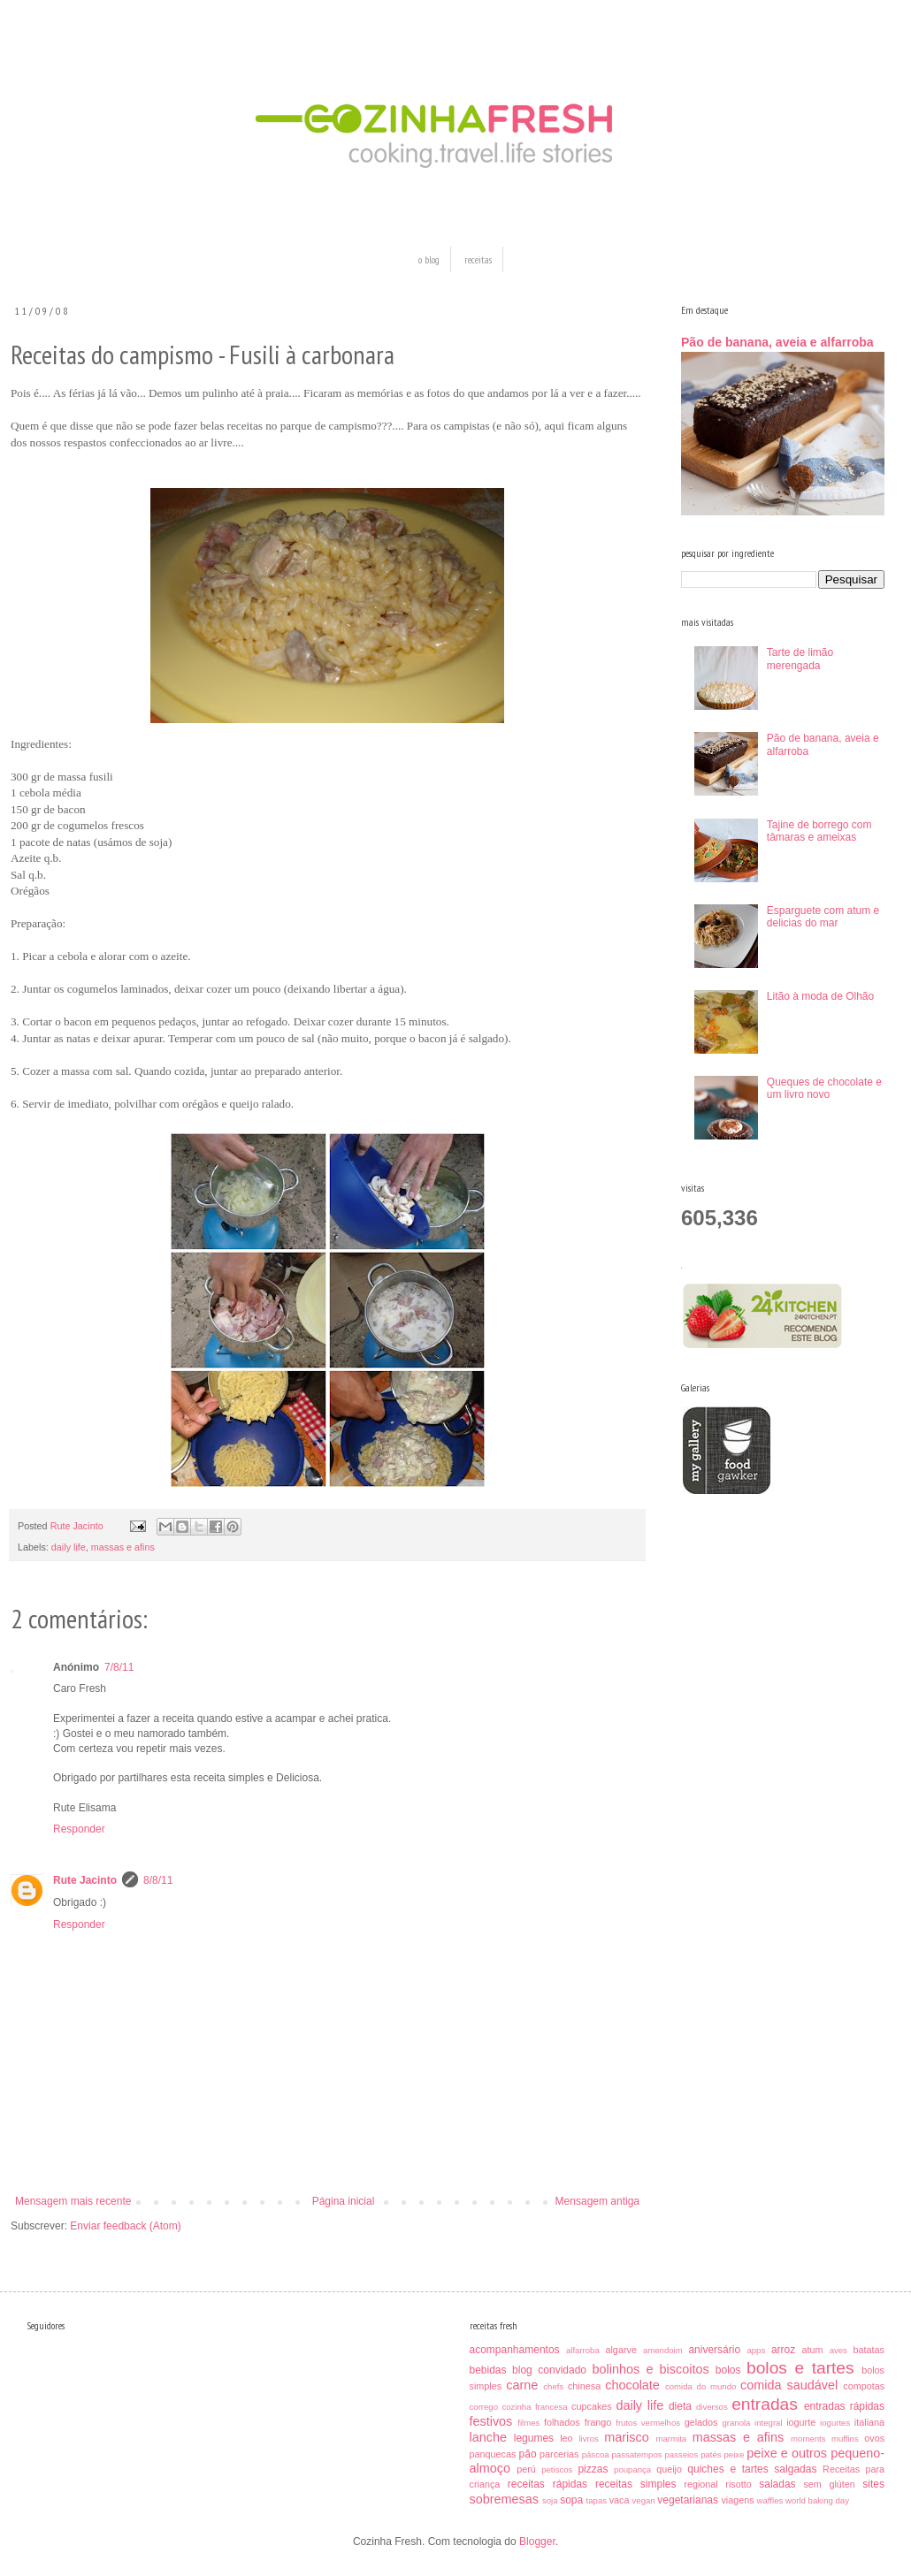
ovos (874, 2438)
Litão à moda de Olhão (820, 996)
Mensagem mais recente (73, 2201)
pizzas (593, 2469)
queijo (669, 2469)
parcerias (559, 2454)
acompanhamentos (515, 2350)
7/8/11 (119, 1667)
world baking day (817, 2500)
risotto (738, 2484)
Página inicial (343, 2201)
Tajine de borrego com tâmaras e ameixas (819, 831)
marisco (626, 2437)
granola (736, 2422)
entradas (764, 2404)
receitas (478, 259)
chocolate (632, 2385)
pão (528, 2454)
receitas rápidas (547, 2484)
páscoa (595, 2454)
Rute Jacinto (85, 1880)
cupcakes (591, 2406)
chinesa (584, 2386)
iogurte (800, 2422)
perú (526, 2469)
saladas (777, 2484)
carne (522, 2385)
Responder (79, 1829)
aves (838, 2350)
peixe (733, 2454)
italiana (869, 2422)
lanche (488, 2437)
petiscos (556, 2469)
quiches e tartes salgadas (751, 2469)
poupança (632, 2469)
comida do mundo (700, 2386)
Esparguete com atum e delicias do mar (823, 916)
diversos (712, 2407)
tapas (596, 2500)
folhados (562, 2422)
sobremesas (504, 2499)
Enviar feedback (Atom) (125, 2226)
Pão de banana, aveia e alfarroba (777, 342)
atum (812, 2349)
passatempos (636, 2454)
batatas (869, 2349)
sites (873, 2484)
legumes (534, 2438)
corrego (484, 2407)
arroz (783, 2350)
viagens (737, 2500)
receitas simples (636, 2484)
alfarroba (583, 2350)
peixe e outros (786, 2453)
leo (566, 2438)
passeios (681, 2454)
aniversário (714, 2350)
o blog (429, 259)
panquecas (493, 2454)
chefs (553, 2386)
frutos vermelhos (648, 2422)
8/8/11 (157, 1880)
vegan (643, 2500)
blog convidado (549, 2370)
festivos (491, 2421)
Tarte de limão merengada (800, 658)
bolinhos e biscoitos (651, 2369)
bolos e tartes (800, 2368)
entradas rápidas (844, 2406)
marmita (671, 2438)
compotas (863, 2386)
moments (808, 2438)
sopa (571, 2500)
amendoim (663, 2350)
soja (550, 2500)
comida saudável (789, 2385)
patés (710, 2454)
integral (768, 2422)
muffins (845, 2438)
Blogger (537, 2541)
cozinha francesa (534, 2407)
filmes (528, 2422)
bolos (728, 2370)
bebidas (488, 2370)
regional (700, 2484)
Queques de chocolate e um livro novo (824, 1088)
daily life (68, 1547)
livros (588, 2438)
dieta (680, 2406)
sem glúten (828, 2484)
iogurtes (835, 2422)
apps (755, 2350)
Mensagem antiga (597, 2201)
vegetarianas (687, 2500)
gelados (701, 2422)
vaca (619, 2500)
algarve (620, 2349)
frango (598, 2422)
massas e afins (123, 1547)
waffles (770, 2500)
